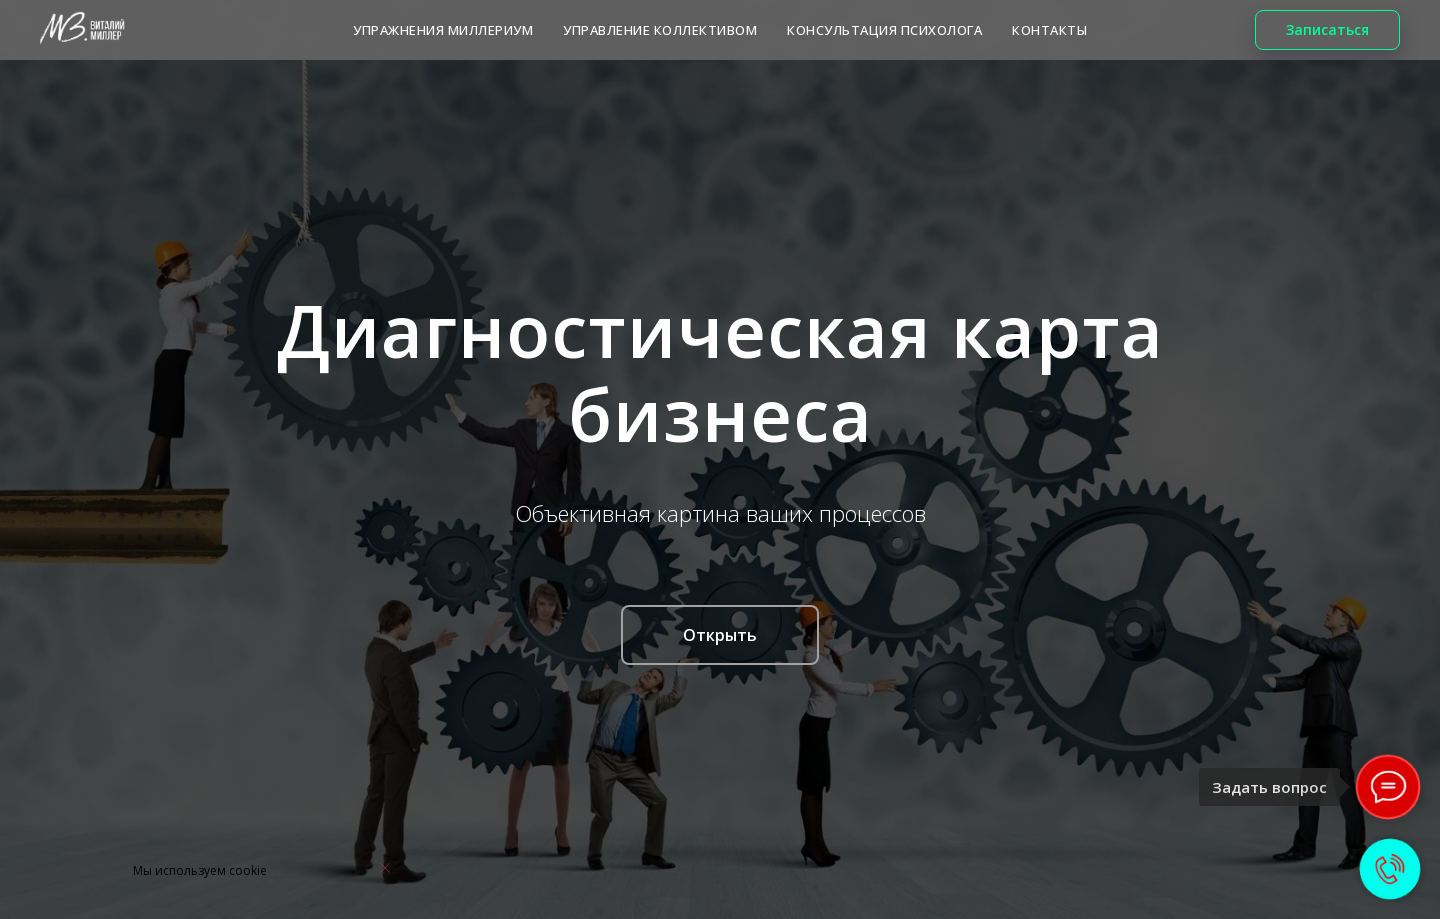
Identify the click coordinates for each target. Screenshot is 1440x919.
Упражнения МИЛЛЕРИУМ (443, 30)
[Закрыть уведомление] (385, 868)
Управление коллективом (660, 30)
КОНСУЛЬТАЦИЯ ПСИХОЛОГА (884, 30)
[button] (1327, 30)
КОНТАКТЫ (1049, 30)
